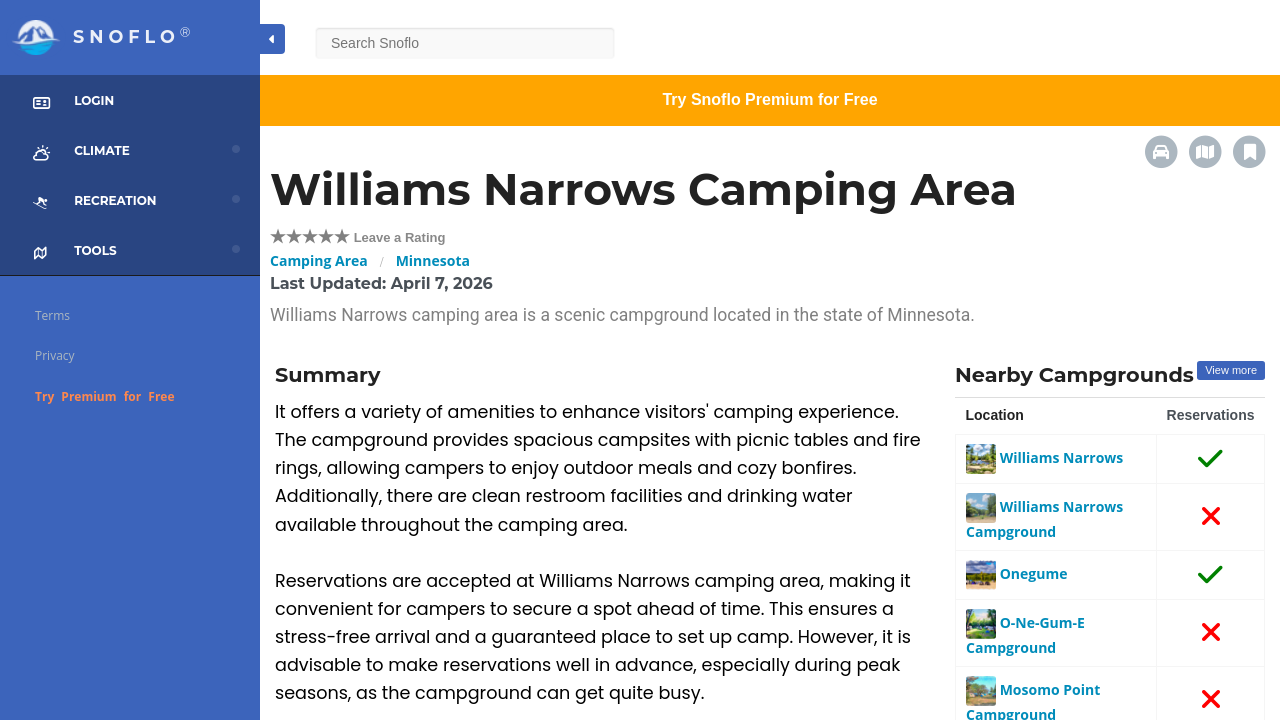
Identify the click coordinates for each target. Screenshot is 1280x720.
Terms (52, 315)
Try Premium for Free (105, 396)
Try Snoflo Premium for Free (769, 99)
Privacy (55, 355)
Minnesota (433, 260)
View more (1231, 370)
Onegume (1016, 573)
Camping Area (319, 260)
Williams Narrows (1044, 457)
